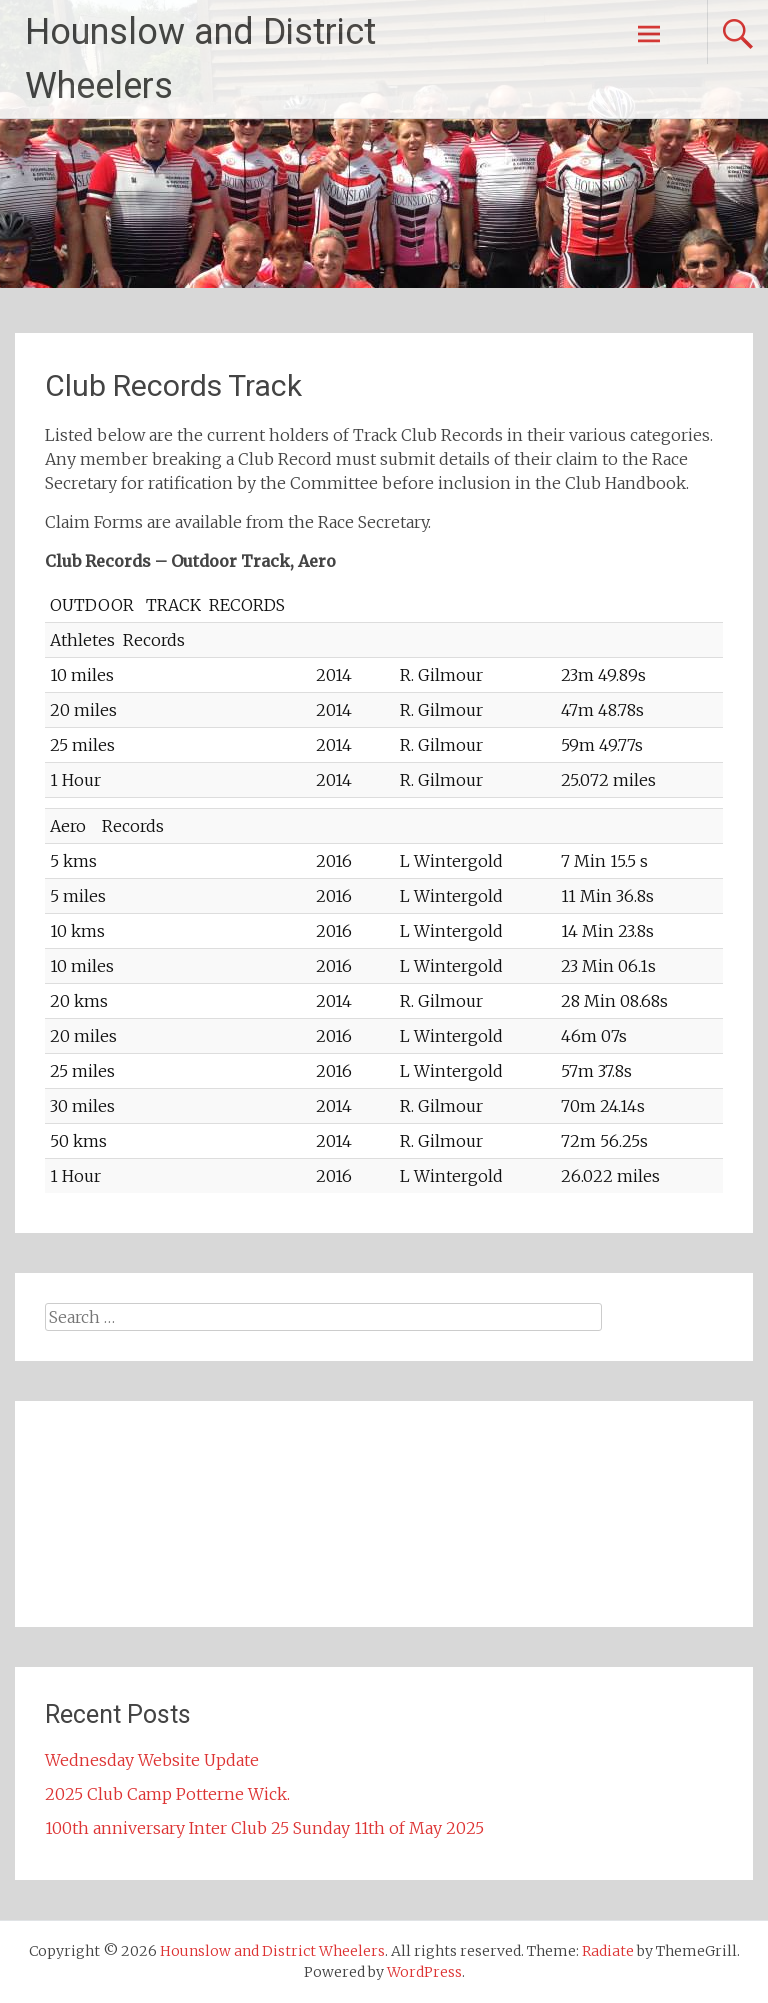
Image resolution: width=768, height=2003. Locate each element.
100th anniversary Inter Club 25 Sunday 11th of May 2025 (264, 1828)
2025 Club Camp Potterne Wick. (167, 1794)
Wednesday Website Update (152, 1760)
